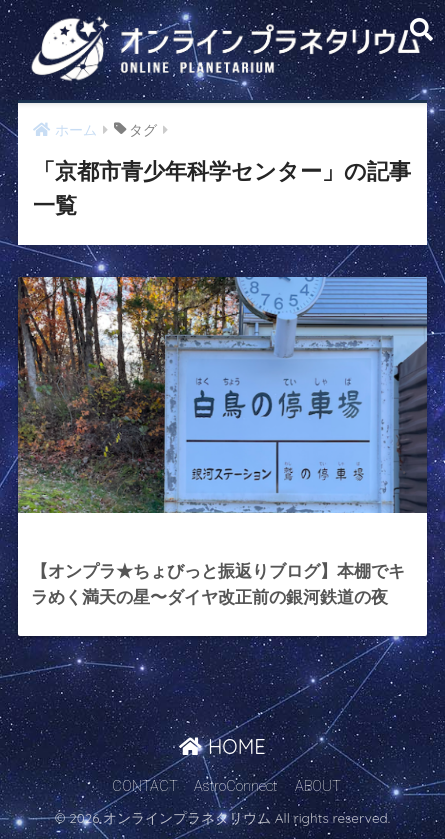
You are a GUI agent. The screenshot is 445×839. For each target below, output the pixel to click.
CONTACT (145, 786)
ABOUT (318, 786)
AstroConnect (235, 786)
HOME (222, 746)
